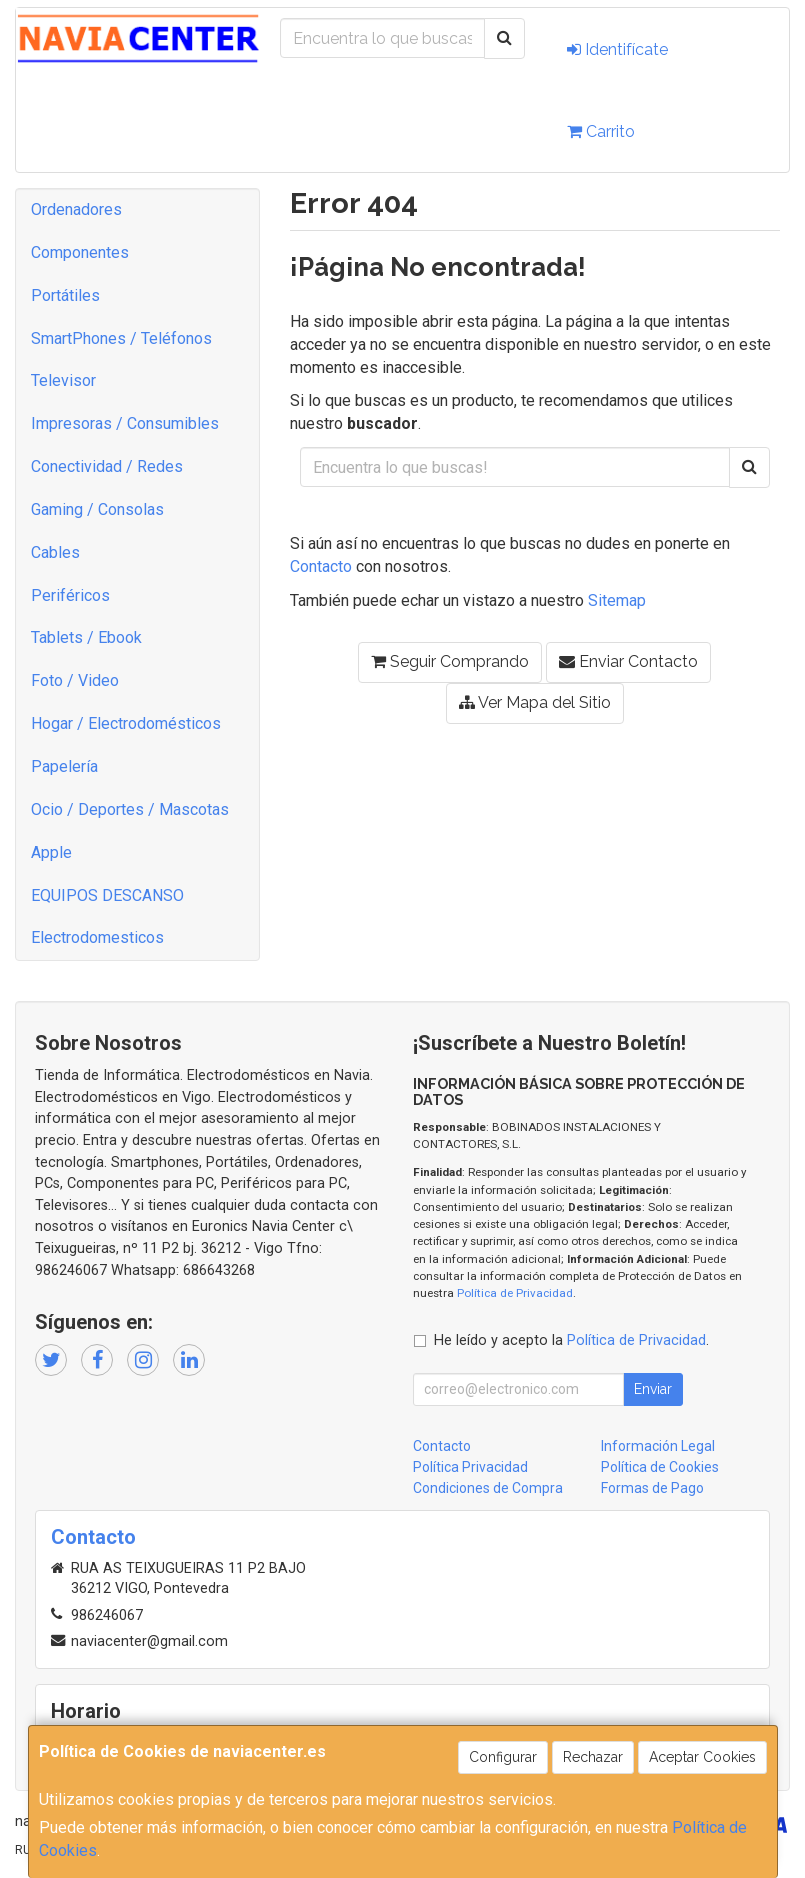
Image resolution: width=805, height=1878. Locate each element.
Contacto (321, 566)
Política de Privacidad (515, 1293)
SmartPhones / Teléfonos (121, 338)
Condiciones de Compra (488, 1488)
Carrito (601, 131)
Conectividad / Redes (107, 466)
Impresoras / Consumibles (125, 423)
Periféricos (70, 595)
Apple (51, 852)
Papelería (64, 766)
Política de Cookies (660, 1467)
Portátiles (65, 295)
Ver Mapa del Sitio (535, 702)
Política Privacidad (470, 1467)
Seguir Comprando (450, 661)
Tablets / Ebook (86, 637)
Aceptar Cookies (702, 1757)
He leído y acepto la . (571, 1340)
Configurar (503, 1757)
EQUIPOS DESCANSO (107, 895)
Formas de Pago (652, 1488)
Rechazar (593, 1757)
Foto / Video (75, 680)
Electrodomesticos (97, 937)
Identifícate (617, 49)
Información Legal (658, 1446)
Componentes (80, 252)
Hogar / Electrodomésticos (126, 723)
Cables (55, 552)
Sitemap (617, 600)
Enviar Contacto (628, 661)
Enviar (653, 1389)
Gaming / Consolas (97, 509)
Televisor (63, 380)
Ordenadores (76, 209)
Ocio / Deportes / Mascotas (130, 809)
